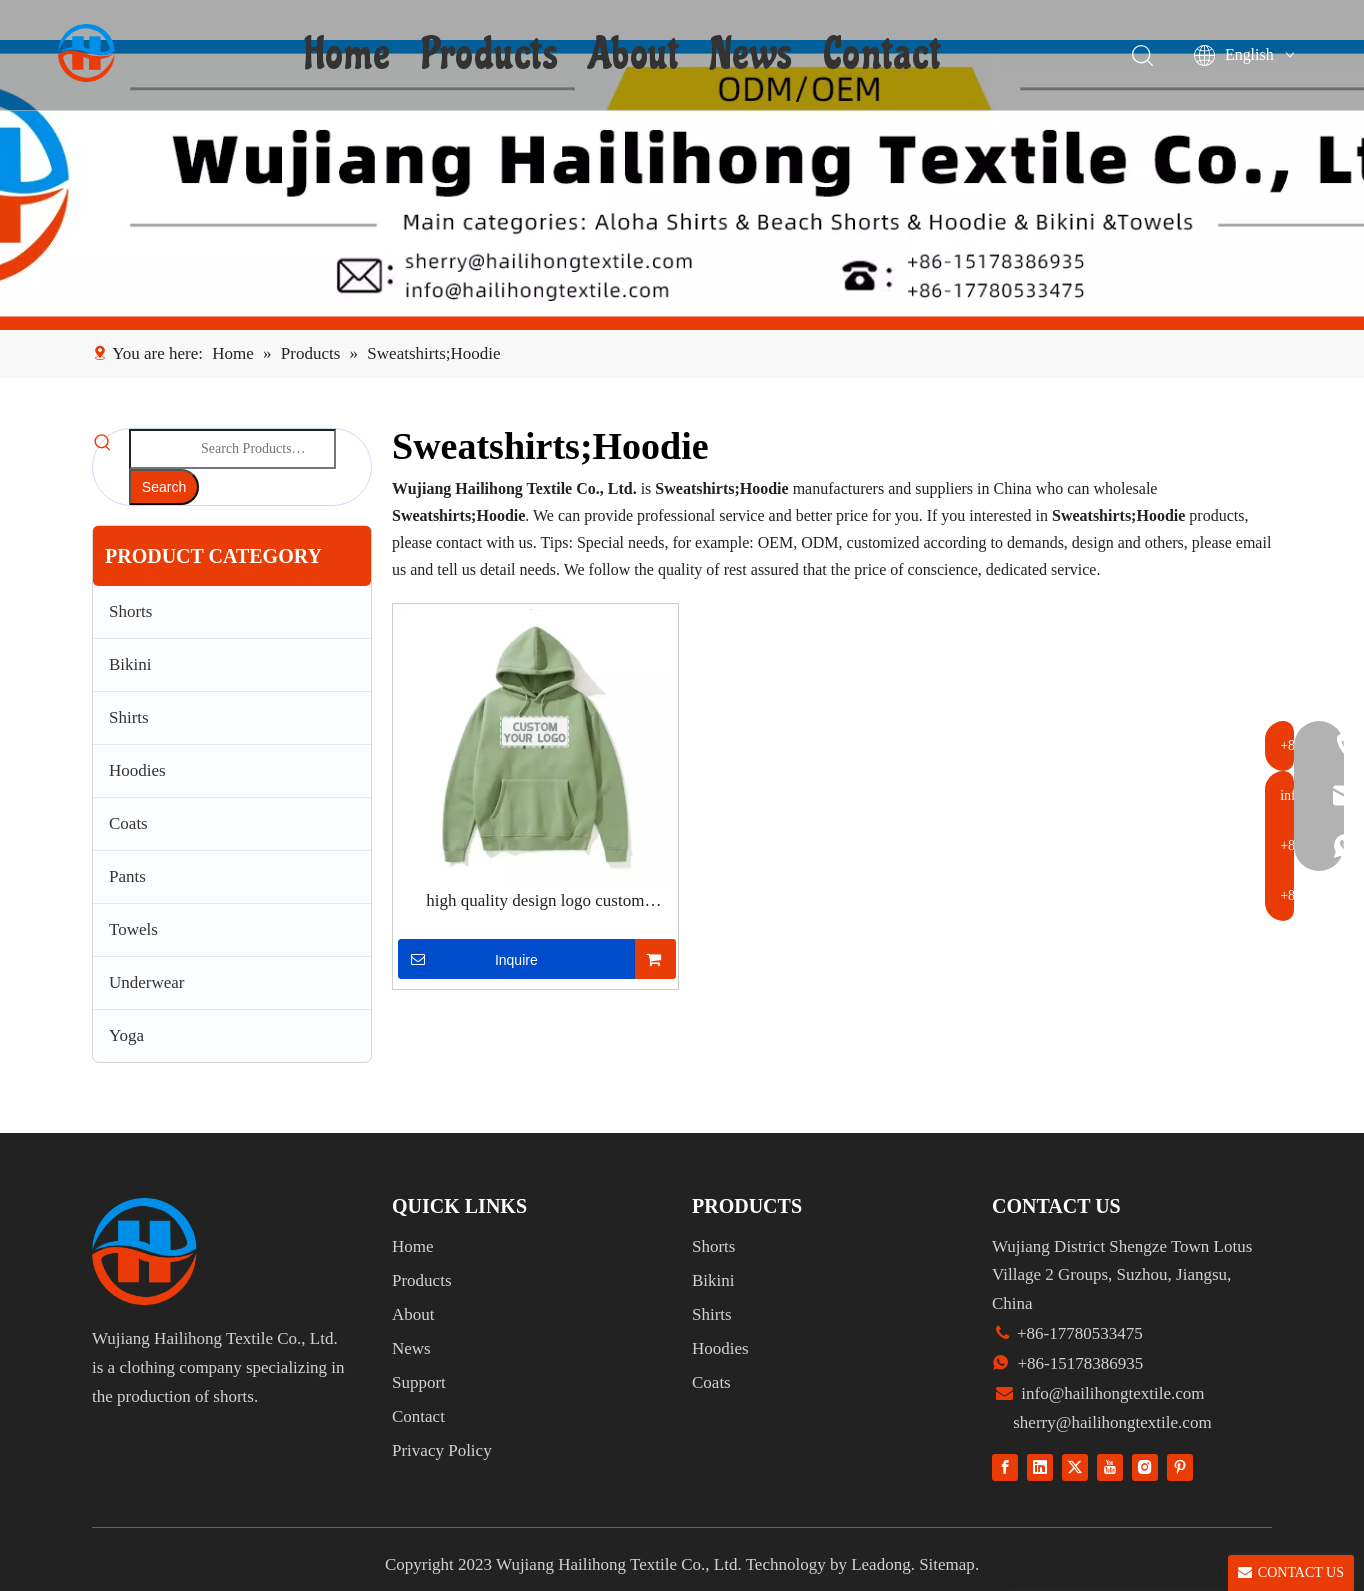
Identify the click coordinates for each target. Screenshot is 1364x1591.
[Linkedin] (1040, 1466)
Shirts (129, 717)
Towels (133, 929)
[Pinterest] (1180, 1466)
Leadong (880, 1564)
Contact (884, 55)
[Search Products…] (232, 449)
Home (350, 55)
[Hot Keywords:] (164, 487)
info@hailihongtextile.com (1111, 1393)
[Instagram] (1145, 1466)
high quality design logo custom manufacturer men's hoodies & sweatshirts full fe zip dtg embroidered (535, 902)
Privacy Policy (442, 1450)
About (636, 55)
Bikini (130, 664)
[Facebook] (1005, 1466)
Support (419, 1382)
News (753, 55)
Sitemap (947, 1564)
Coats (128, 823)
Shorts (130, 611)
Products (492, 55)
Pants (127, 876)
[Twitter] (1075, 1466)
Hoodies (137, 770)
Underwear (147, 982)
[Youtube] (1110, 1466)
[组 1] (144, 1251)
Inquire (468, 959)
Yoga (126, 1035)
